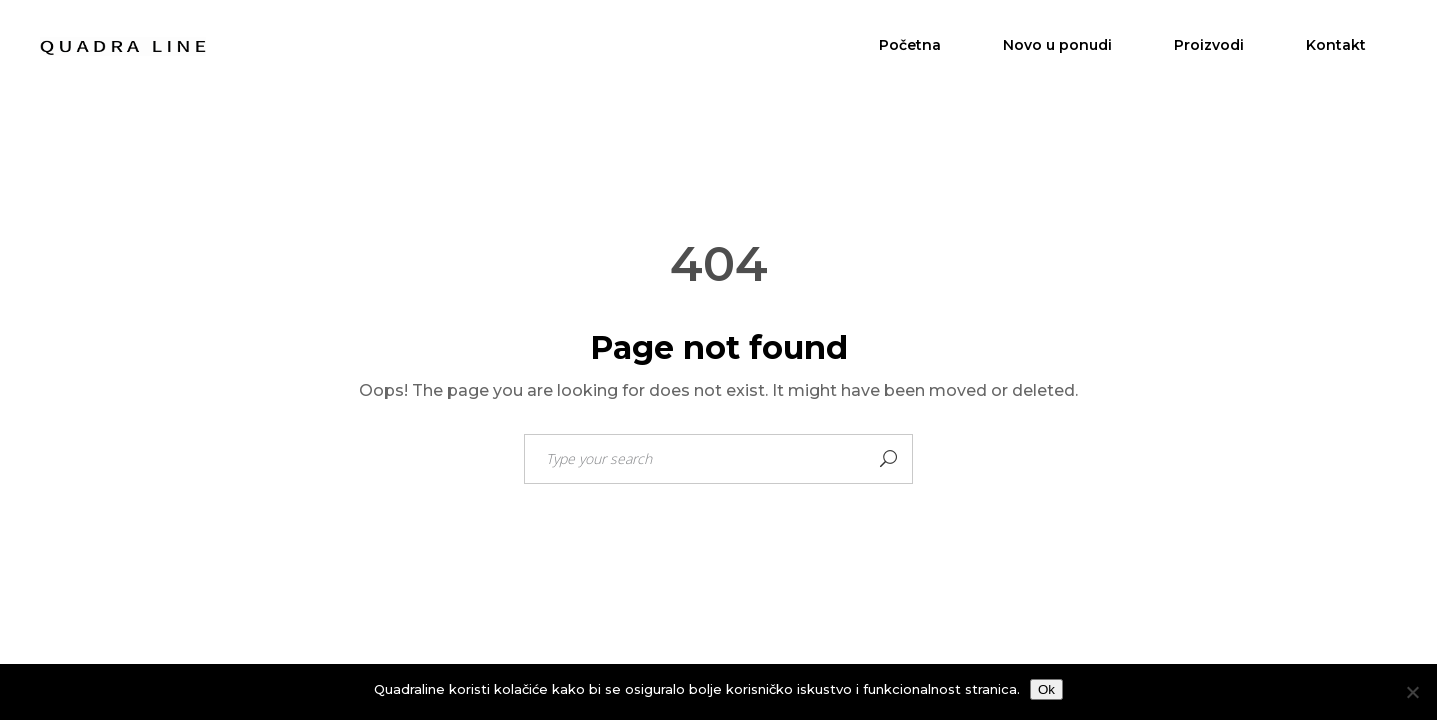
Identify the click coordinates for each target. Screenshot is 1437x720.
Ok (1046, 689)
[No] (1412, 692)
